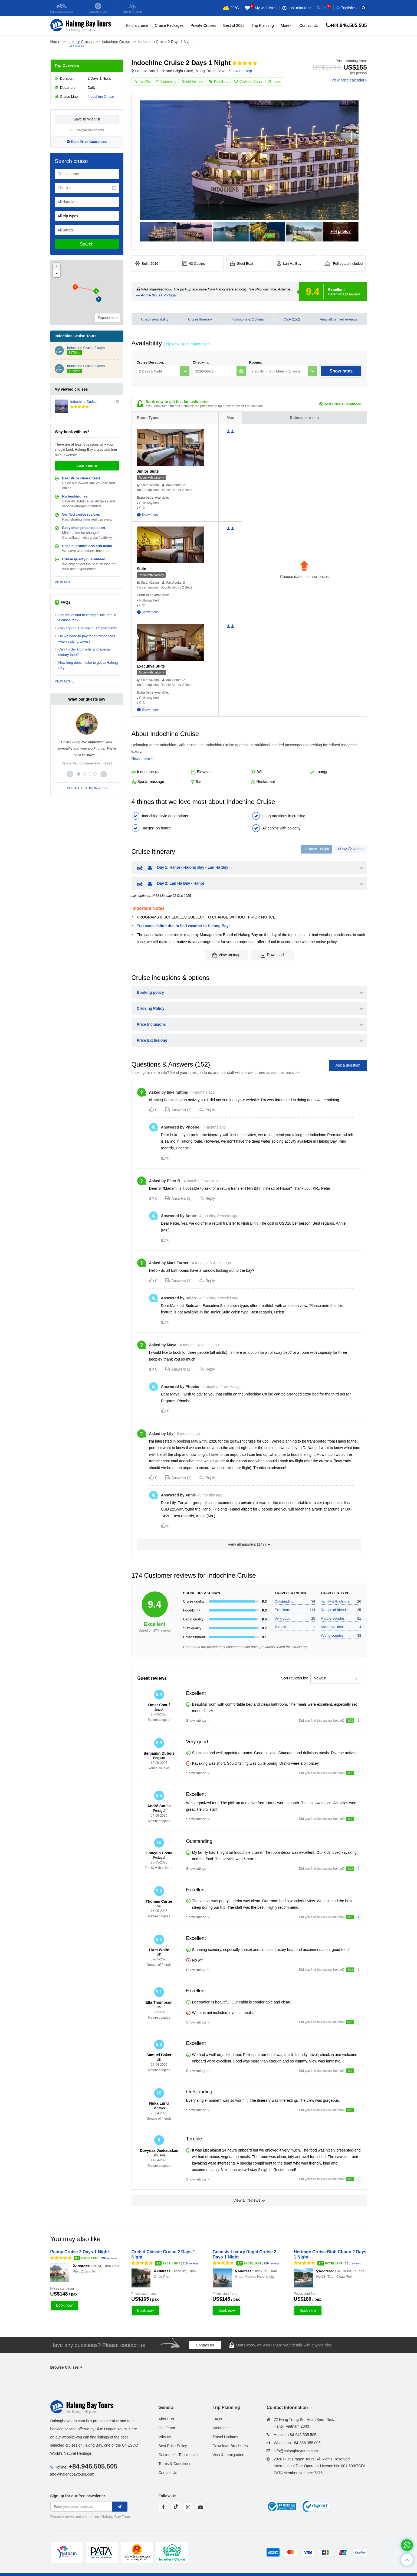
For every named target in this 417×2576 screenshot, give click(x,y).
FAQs (217, 2419)
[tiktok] (175, 2507)
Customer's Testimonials (178, 2455)
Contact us (205, 2345)
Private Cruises (203, 25)
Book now (64, 2305)
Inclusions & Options (248, 319)
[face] (163, 2507)
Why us (164, 2437)
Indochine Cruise (101, 96)
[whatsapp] (407, 2545)
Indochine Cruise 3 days (86, 366)
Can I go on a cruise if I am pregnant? (87, 628)
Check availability (154, 319)
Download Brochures (230, 2446)
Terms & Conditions (174, 2463)
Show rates (341, 371)
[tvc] (172, 2552)
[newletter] (119, 2507)
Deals (323, 8)
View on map (226, 954)
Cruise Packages (169, 25)
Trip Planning (263, 25)
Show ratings (196, 1720)
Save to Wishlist (86, 119)
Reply (207, 1109)
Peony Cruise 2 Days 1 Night (79, 2252)
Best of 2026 (234, 25)
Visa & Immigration (228, 2455)
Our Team (166, 2428)
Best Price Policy (172, 2446)
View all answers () (249, 1544)
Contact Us (309, 25)
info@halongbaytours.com (72, 2474)
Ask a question (348, 1065)
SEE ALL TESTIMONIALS (86, 788)
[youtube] (200, 2507)
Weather (219, 2428)
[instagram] (188, 2507)
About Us (166, 2419)
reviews (351, 294)
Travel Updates (225, 2437)
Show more (150, 514)
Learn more (86, 465)
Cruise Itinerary (200, 319)
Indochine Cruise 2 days (86, 348)
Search (87, 244)
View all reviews (249, 2200)
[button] (70, 774)
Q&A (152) (292, 319)
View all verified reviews (338, 319)
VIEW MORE (64, 582)
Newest (320, 1678)
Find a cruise (137, 25)
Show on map (240, 71)
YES (350, 1720)
